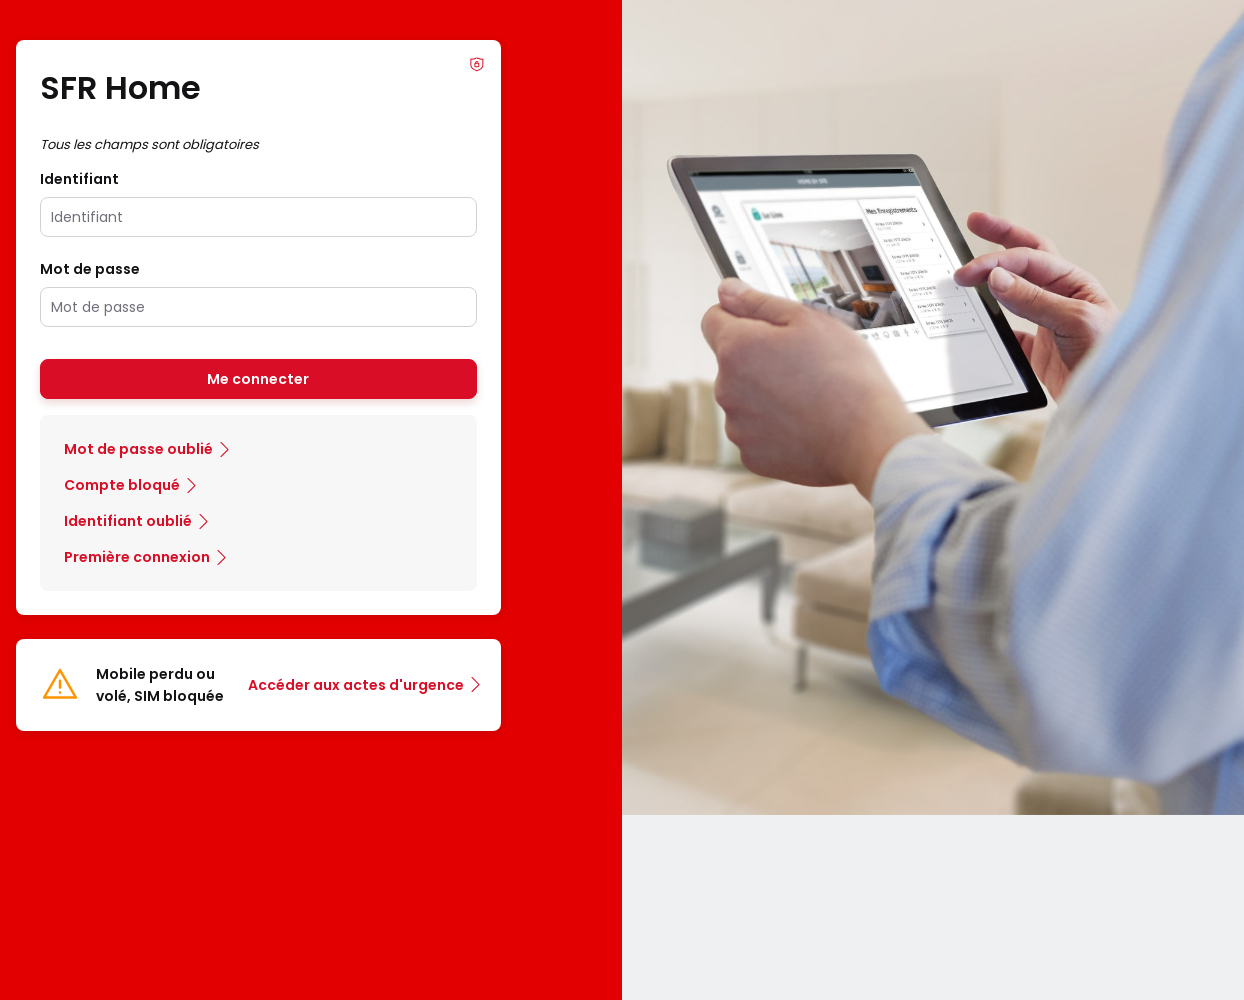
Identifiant (79, 179)
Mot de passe (90, 269)
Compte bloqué (122, 485)
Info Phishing (477, 64)
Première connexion (137, 557)
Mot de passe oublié (138, 449)
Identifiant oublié (128, 521)
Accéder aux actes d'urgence (356, 685)
